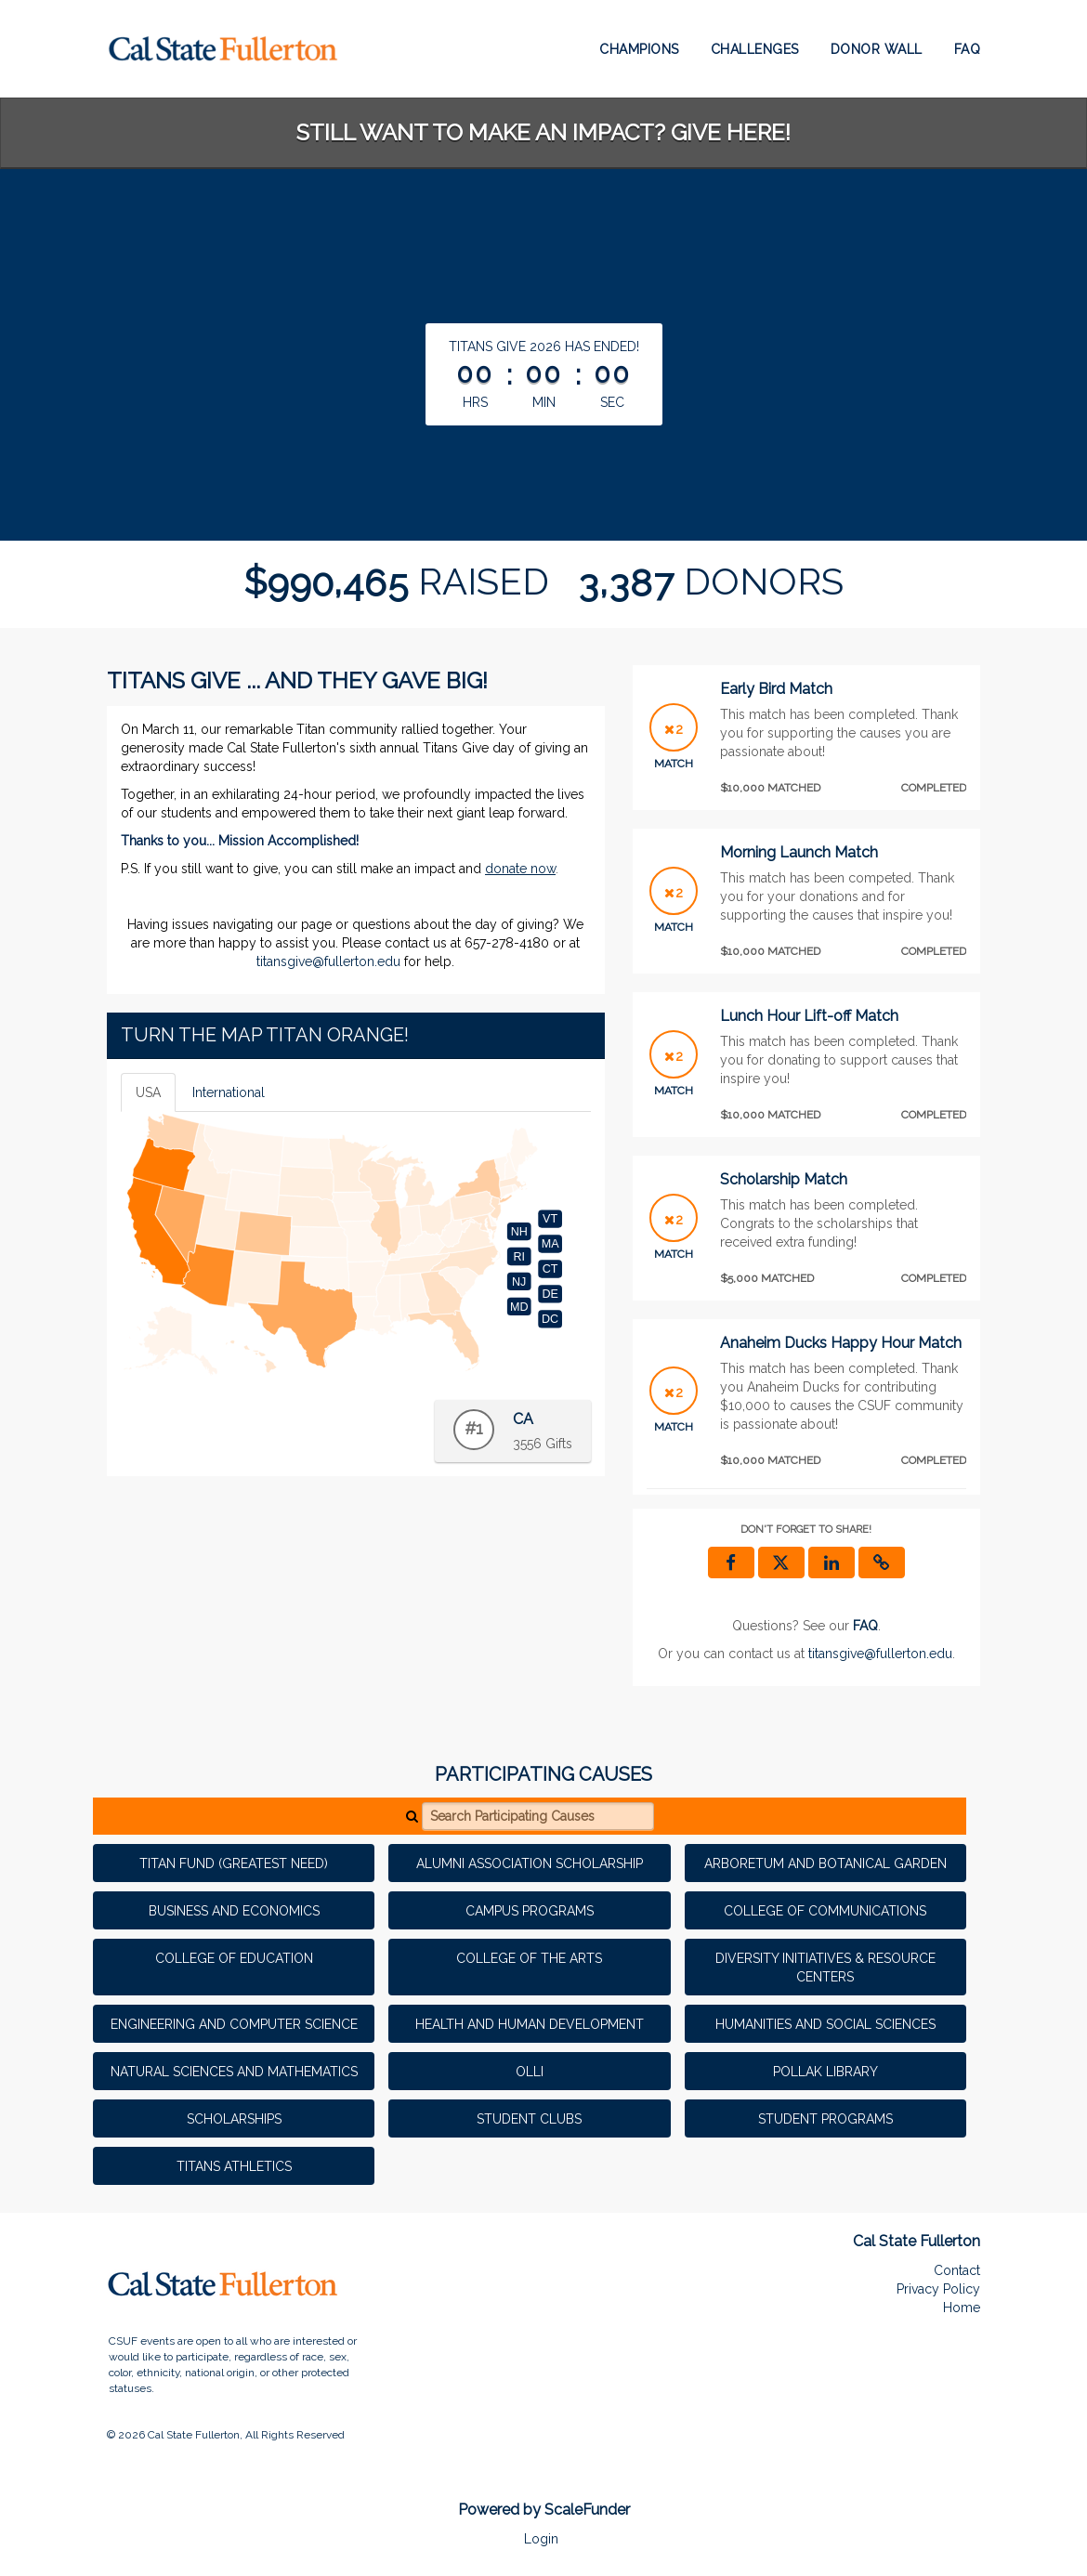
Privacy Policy (938, 2289)
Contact (957, 2270)
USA (148, 1092)
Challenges (755, 49)
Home (961, 2307)
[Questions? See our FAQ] (865, 1625)
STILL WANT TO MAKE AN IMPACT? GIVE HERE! (543, 132)
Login (541, 2538)
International (228, 1092)
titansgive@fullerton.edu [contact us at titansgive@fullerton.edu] (880, 1653)
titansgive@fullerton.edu (328, 961)
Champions (639, 49)
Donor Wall (877, 49)
